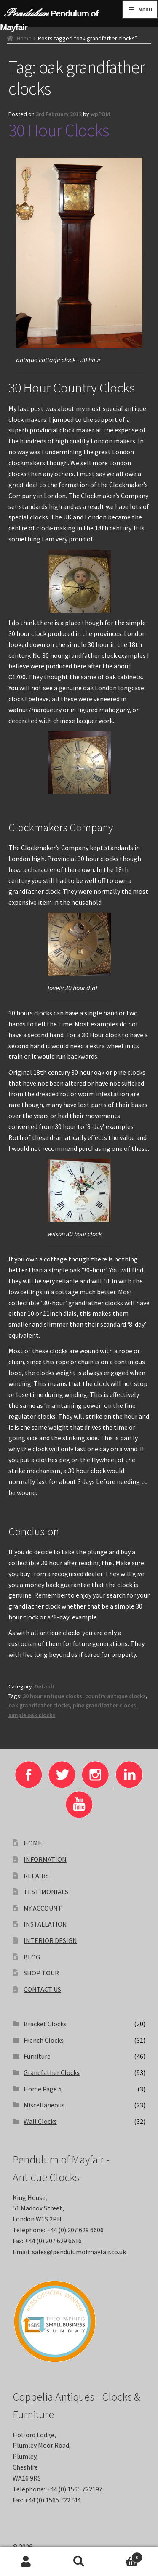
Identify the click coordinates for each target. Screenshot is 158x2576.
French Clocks (44, 2040)
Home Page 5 (43, 2089)
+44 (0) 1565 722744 (52, 2500)
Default (45, 1686)
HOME (33, 1843)
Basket (123, 2555)
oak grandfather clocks (39, 1705)
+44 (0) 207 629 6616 (53, 2241)
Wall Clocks (40, 2121)
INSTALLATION (45, 1924)
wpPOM (100, 114)
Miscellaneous (44, 2105)
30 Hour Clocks (58, 130)
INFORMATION (45, 1859)
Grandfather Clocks (52, 2072)
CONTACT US (42, 1989)
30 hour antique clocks (52, 1696)
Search (79, 2561)
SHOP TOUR (41, 1973)
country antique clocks (115, 1696)
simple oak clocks (31, 1715)
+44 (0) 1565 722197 (74, 2489)
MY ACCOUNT (43, 1908)
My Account (26, 2561)
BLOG (32, 1957)
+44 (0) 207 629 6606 (75, 2230)
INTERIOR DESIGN (50, 1940)
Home (24, 38)
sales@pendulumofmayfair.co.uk (79, 2251)
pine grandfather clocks (104, 1705)
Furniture (37, 2056)
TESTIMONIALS (46, 1891)
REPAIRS (36, 1875)
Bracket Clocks (45, 2023)
